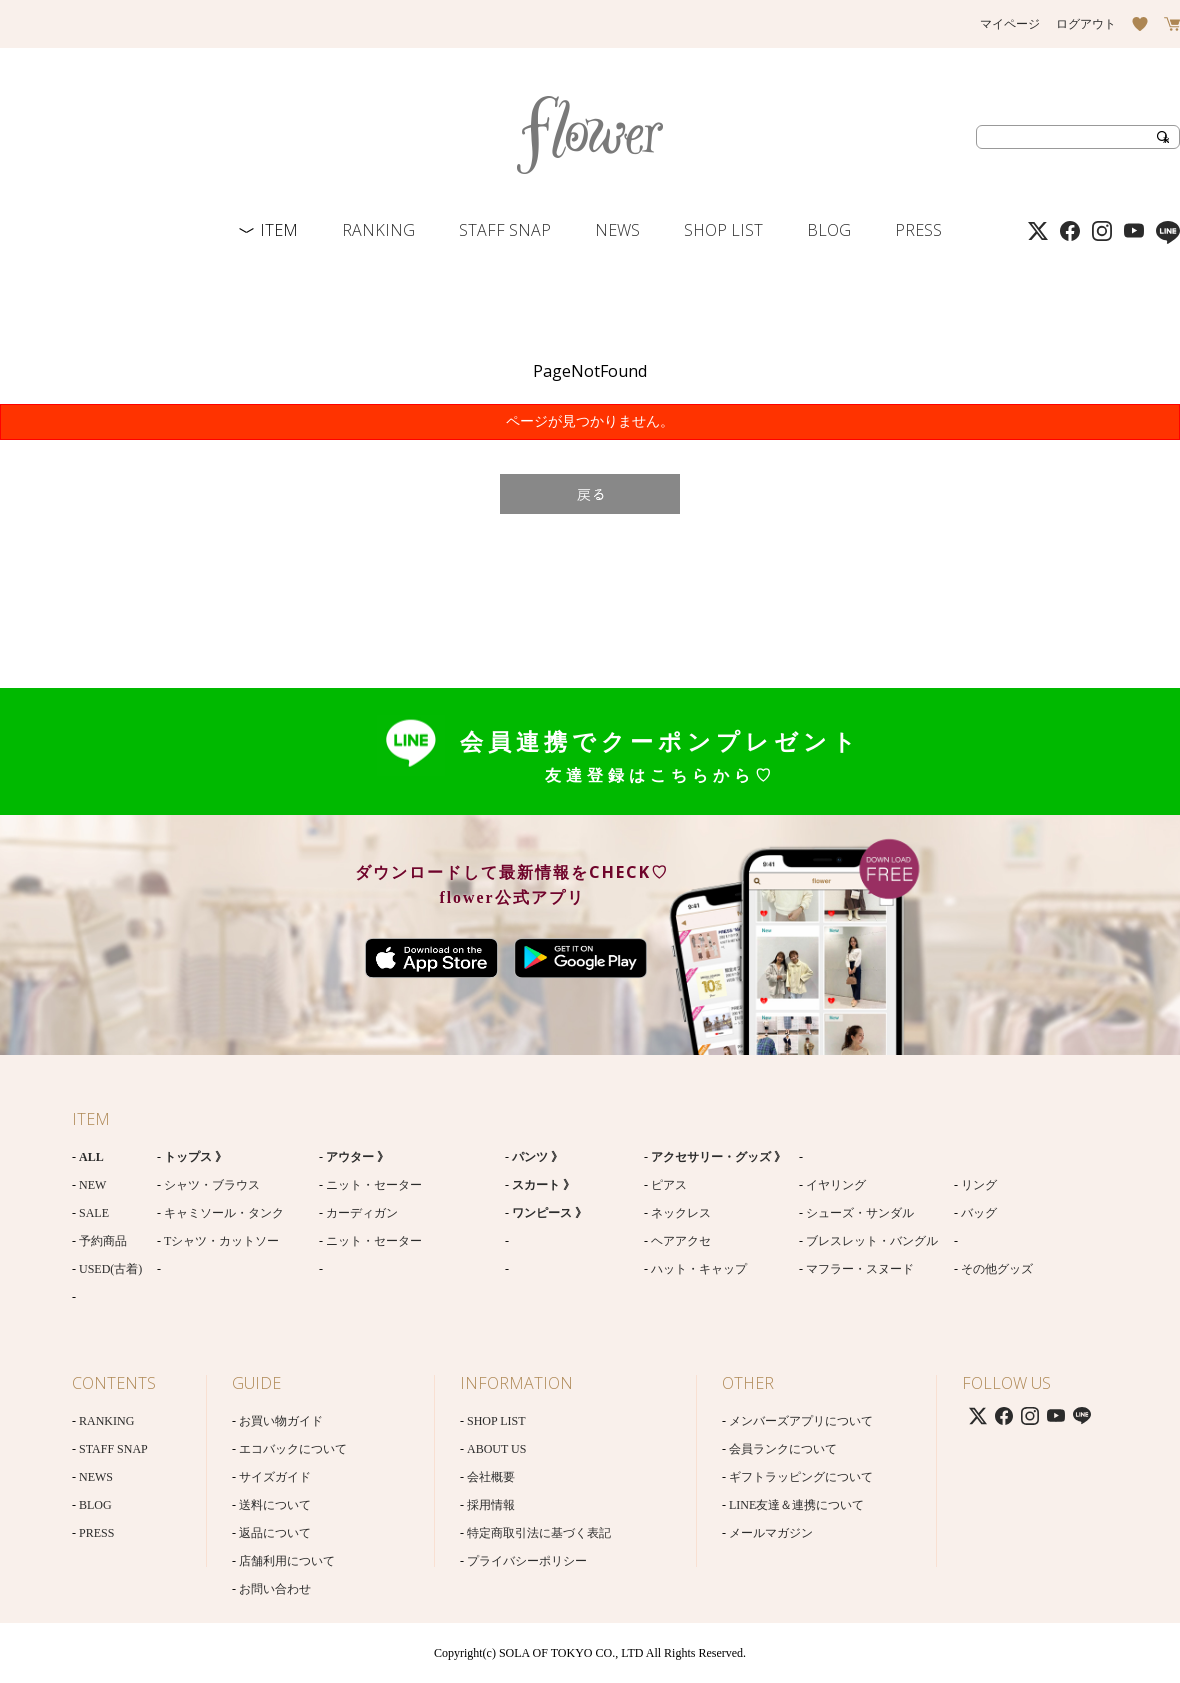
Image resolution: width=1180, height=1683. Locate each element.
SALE (94, 1213)
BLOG (829, 230)
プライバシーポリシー (527, 1561)
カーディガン (362, 1213)
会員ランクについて (783, 1449)
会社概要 (491, 1477)
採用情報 (491, 1505)
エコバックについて (293, 1449)
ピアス (669, 1185)
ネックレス (681, 1213)
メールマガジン (771, 1533)
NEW (92, 1185)
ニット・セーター (374, 1185)
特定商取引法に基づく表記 (539, 1533)
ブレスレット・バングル (872, 1241)
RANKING (378, 230)
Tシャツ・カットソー (221, 1241)
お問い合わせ (275, 1589)
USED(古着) (110, 1269)
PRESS (918, 230)
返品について (275, 1533)
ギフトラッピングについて (801, 1477)
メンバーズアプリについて (801, 1421)
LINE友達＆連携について (796, 1505)
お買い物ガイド (281, 1421)
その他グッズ (997, 1269)
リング (979, 1185)
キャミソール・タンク (224, 1213)
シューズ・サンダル (860, 1213)
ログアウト (1086, 24)
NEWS (617, 230)
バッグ (979, 1213)
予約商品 (103, 1241)
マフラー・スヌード (860, 1269)
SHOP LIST (723, 230)
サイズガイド (275, 1477)
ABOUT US (496, 1449)
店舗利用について (287, 1561)
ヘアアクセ (681, 1241)
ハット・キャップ (699, 1269)
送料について (275, 1505)
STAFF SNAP (505, 230)
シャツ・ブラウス (212, 1185)
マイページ (1010, 24)
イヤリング (836, 1185)
